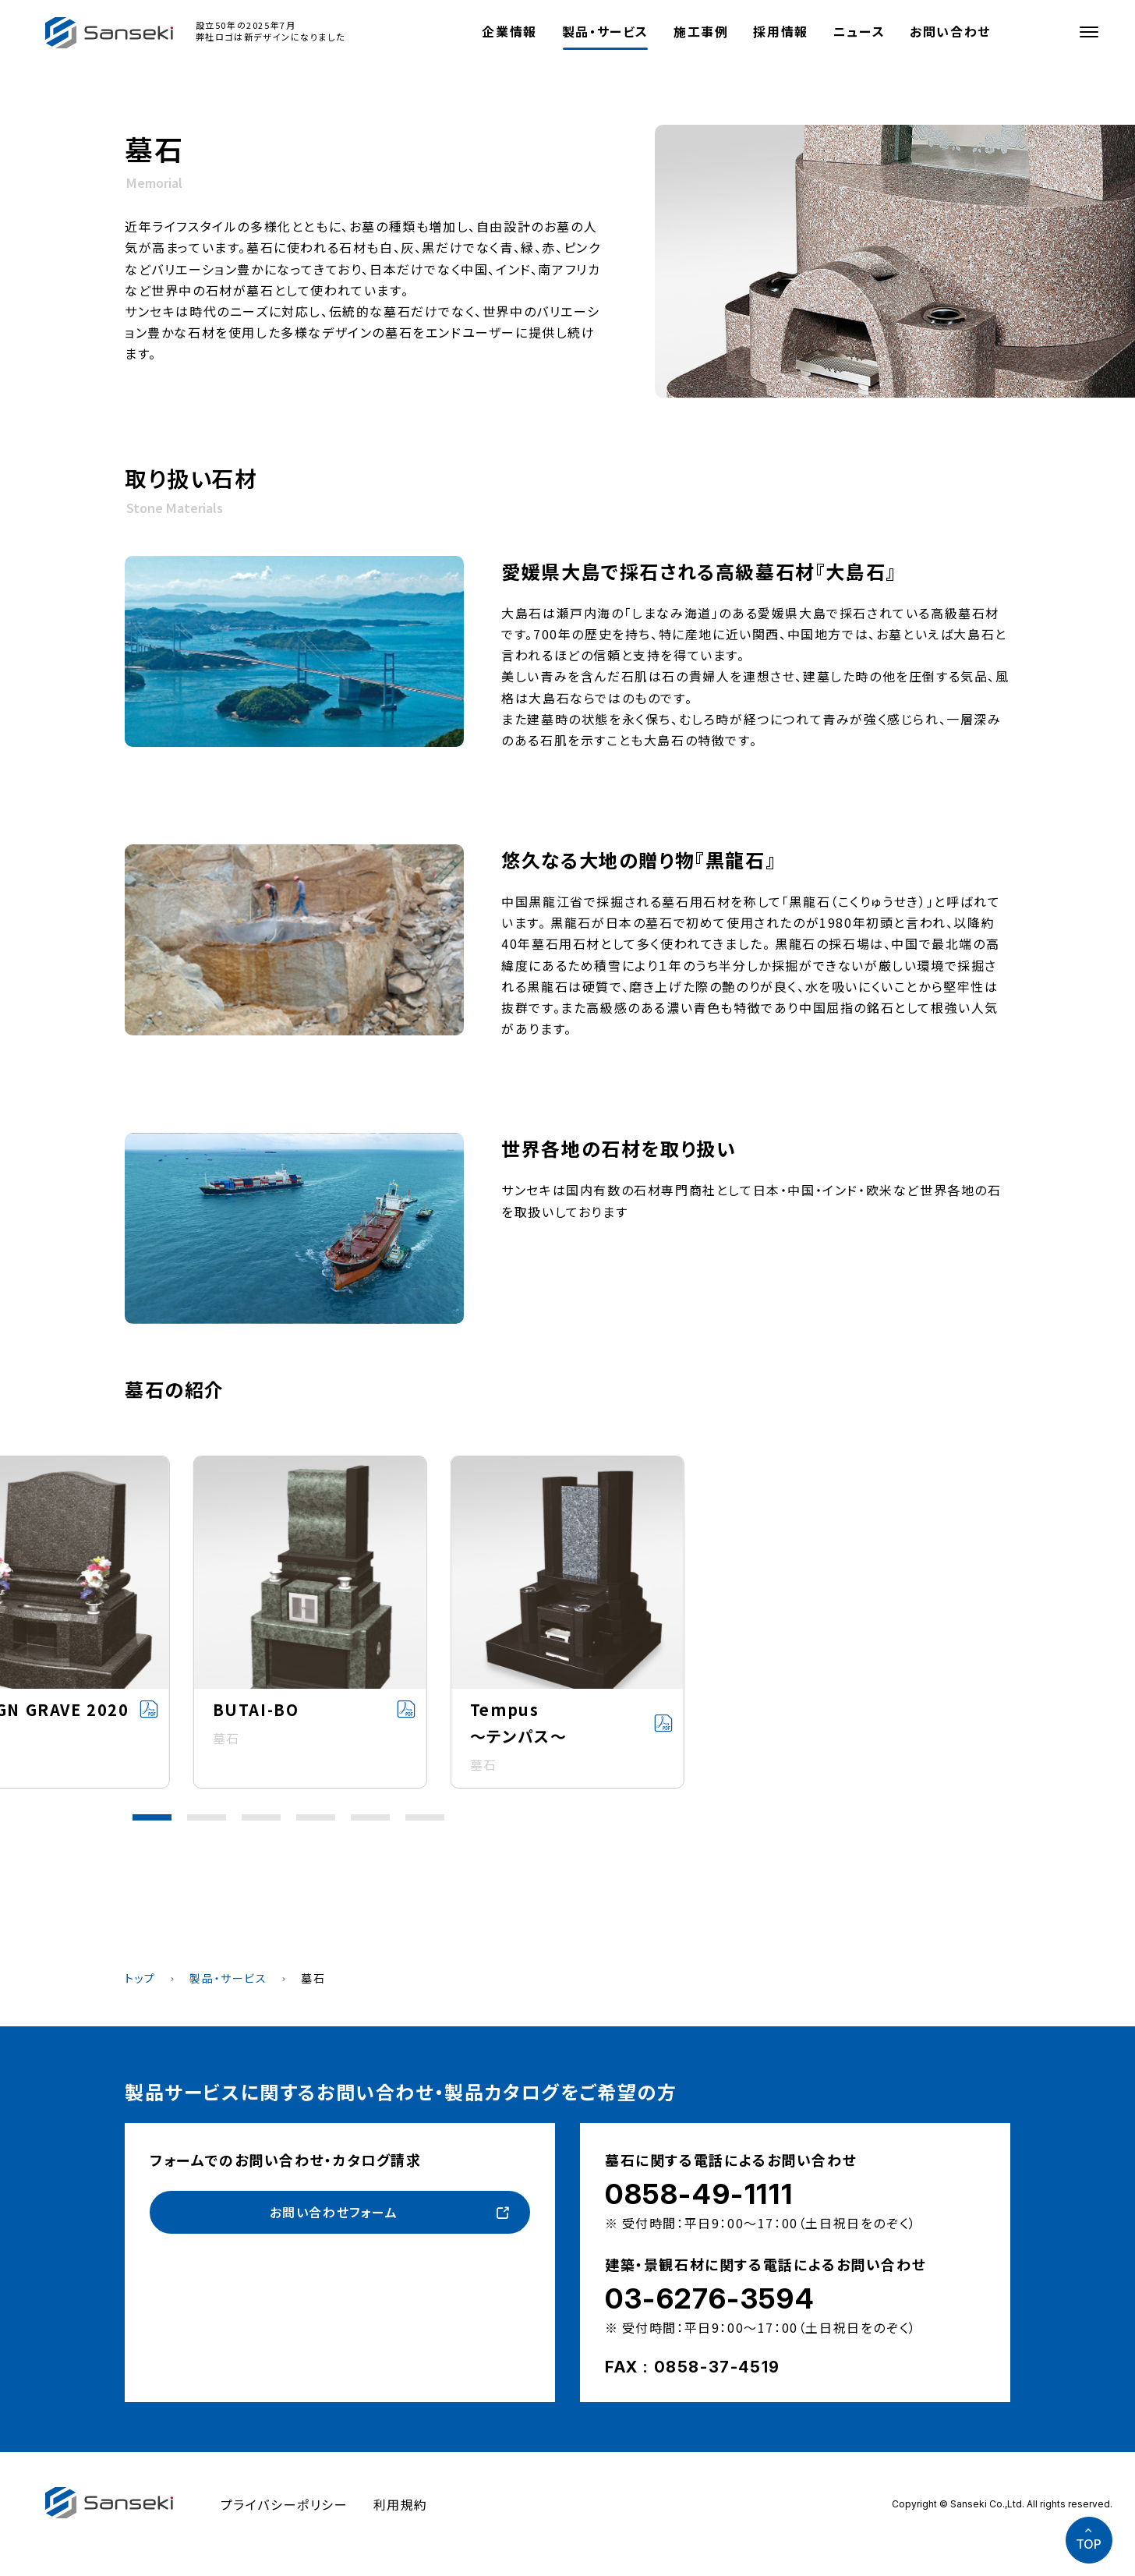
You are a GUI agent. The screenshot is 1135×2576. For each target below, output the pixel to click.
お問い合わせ (950, 31)
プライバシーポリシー (284, 2504)
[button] (152, 1817)
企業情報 (509, 31)
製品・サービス (605, 31)
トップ (140, 1978)
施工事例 (701, 31)
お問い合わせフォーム (334, 2212)
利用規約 (400, 2504)
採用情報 (780, 31)
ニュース (859, 31)
